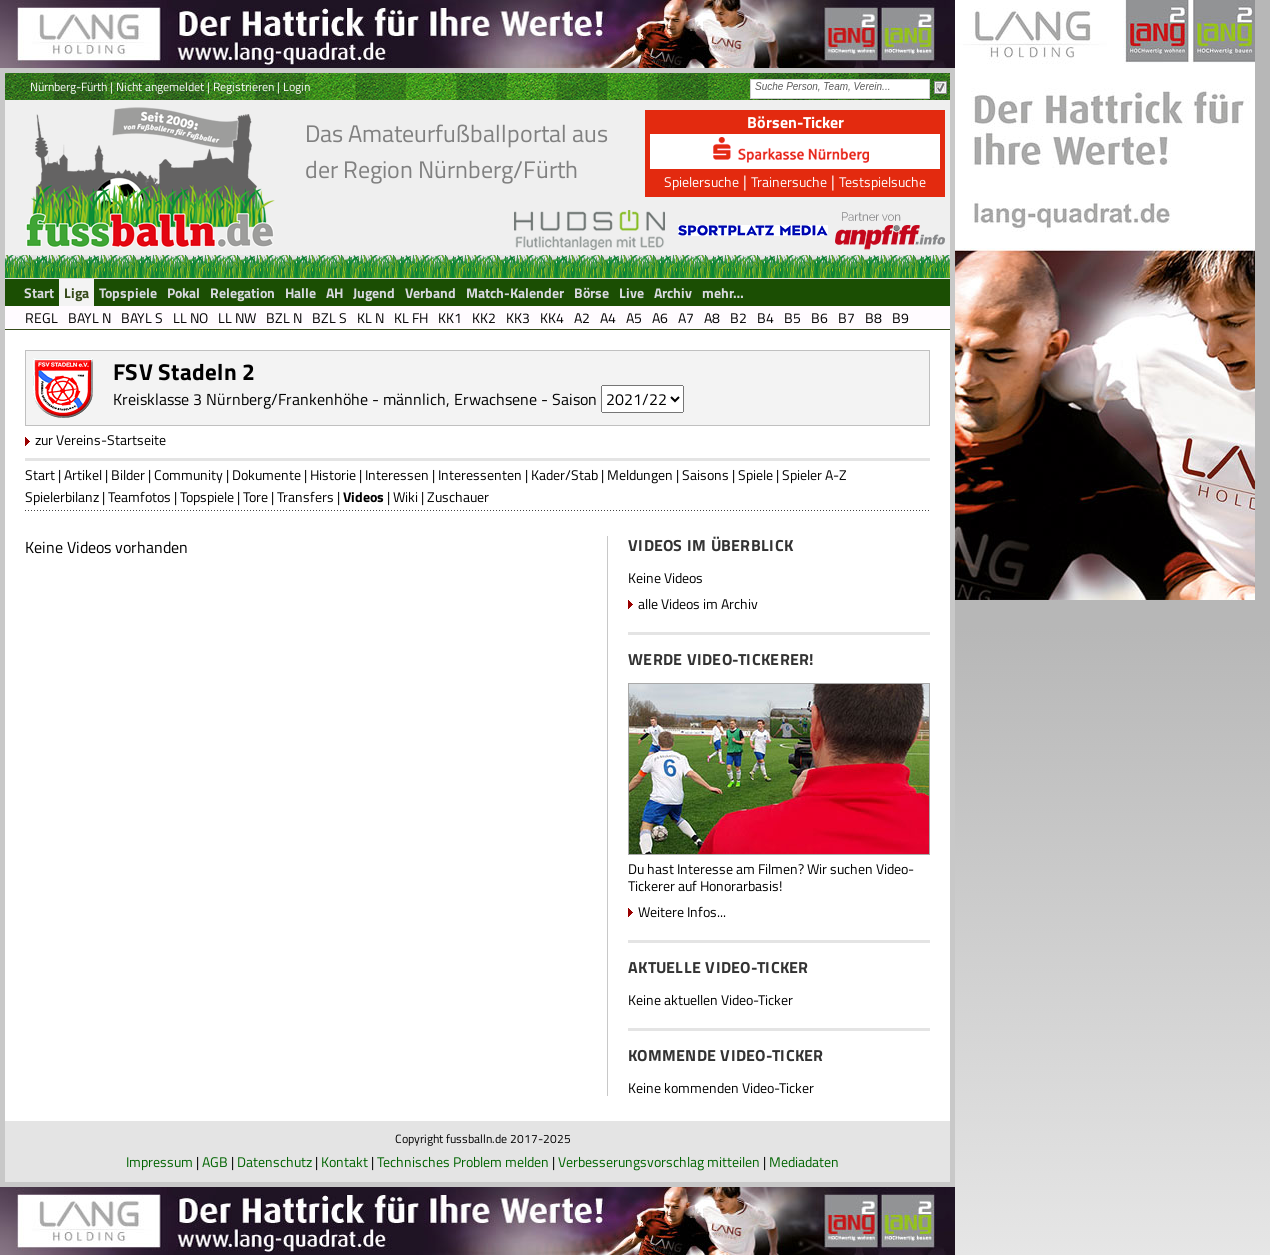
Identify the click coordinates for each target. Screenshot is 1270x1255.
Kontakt (344, 1161)
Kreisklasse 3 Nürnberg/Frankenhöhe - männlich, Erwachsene (325, 399)
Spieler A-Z (814, 474)
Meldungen (640, 474)
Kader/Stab (564, 474)
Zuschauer (458, 496)
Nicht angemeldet (160, 86)
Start (40, 474)
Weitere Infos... (682, 911)
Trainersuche (789, 181)
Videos (363, 496)
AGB (215, 1161)
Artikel (83, 474)
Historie (333, 474)
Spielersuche (701, 181)
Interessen (397, 474)
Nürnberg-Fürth (68, 86)
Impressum (159, 1161)
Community (188, 474)
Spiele (755, 474)
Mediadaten (804, 1161)
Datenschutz (274, 1161)
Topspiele (207, 496)
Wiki (405, 496)
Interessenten (480, 474)
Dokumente (266, 474)
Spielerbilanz (62, 496)
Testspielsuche (882, 181)
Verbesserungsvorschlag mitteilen (659, 1161)
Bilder (128, 474)
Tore (255, 496)
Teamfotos (139, 496)
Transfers (305, 496)
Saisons (705, 474)
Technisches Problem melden (463, 1161)
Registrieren (243, 86)
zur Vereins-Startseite (100, 439)
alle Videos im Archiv (698, 603)
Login (296, 86)
